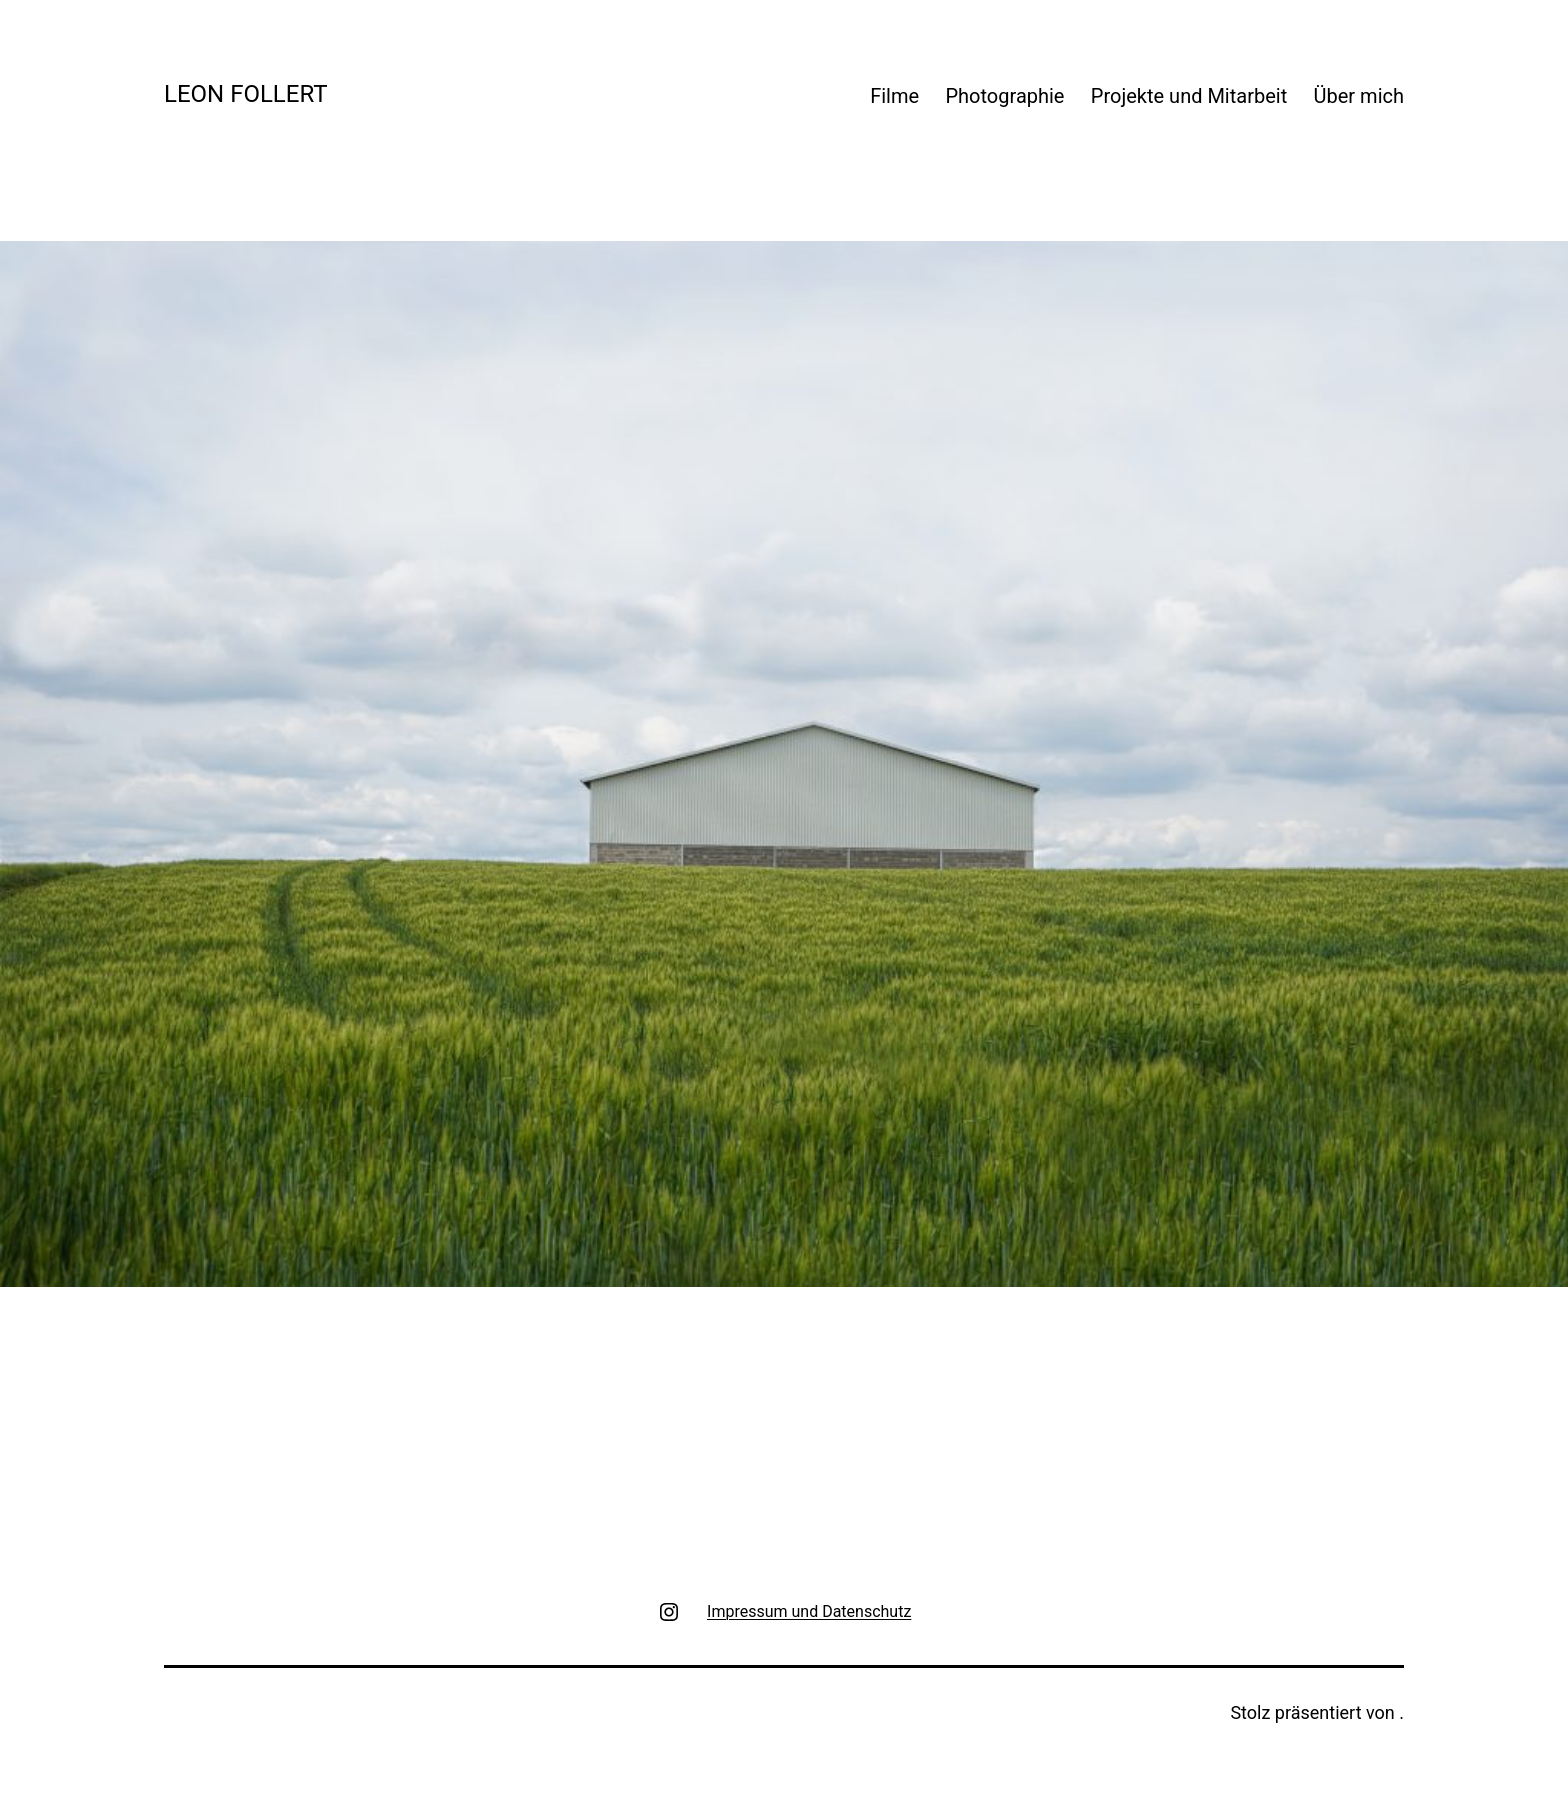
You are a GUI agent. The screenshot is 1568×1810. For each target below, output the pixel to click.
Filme (894, 96)
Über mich (1359, 96)
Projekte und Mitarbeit (1189, 96)
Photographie (1004, 96)
